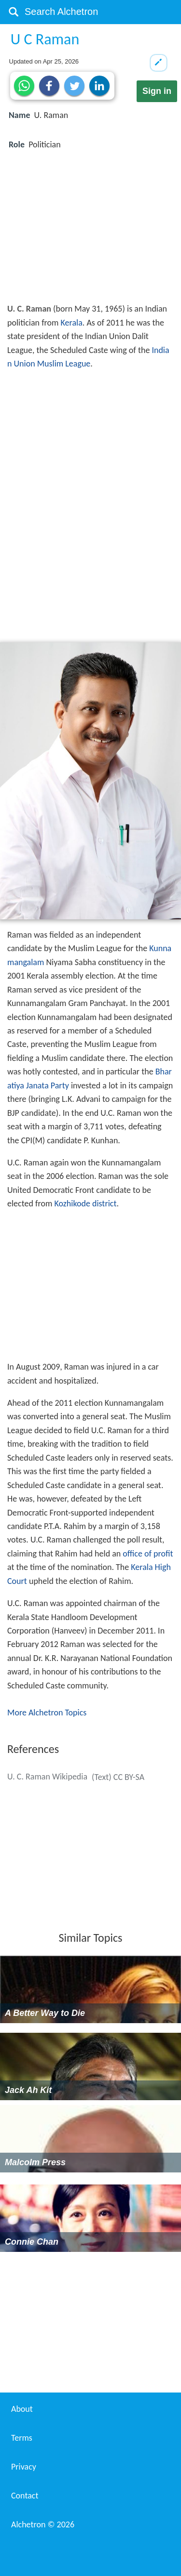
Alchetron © (42, 2524)
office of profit (148, 1553)
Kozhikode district (85, 1203)
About (22, 2409)
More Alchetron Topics (46, 1712)
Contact (24, 2495)
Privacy (23, 2466)
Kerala (72, 322)
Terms (21, 2437)
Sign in (156, 91)
